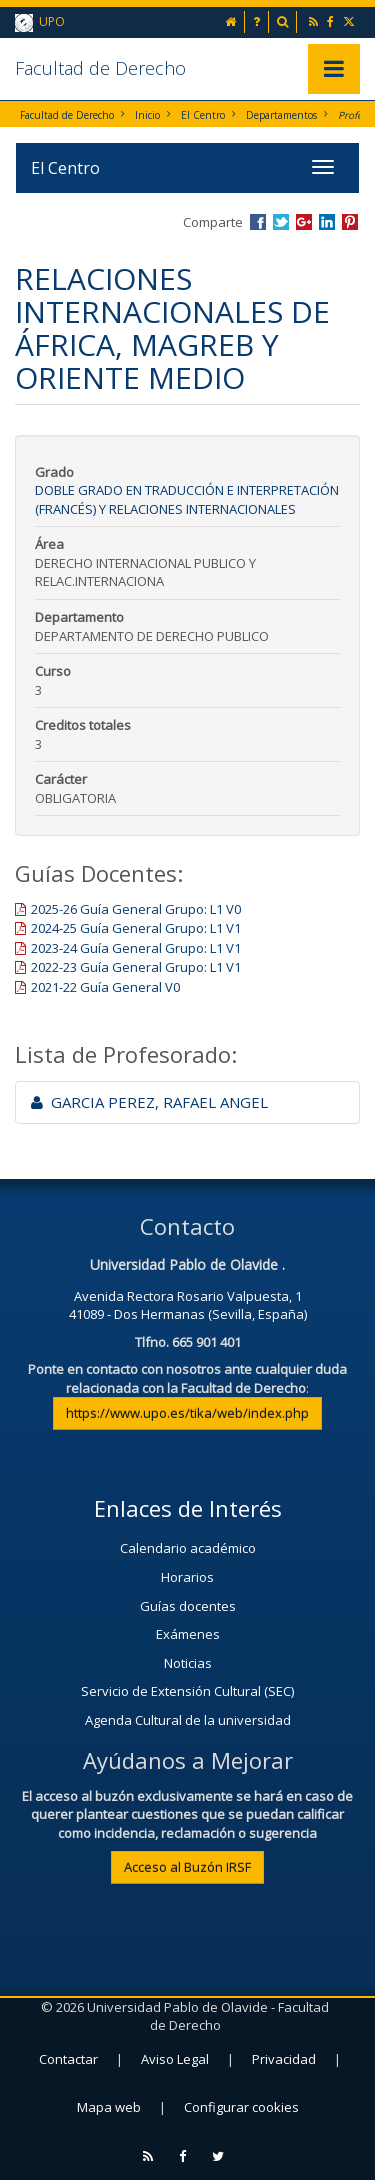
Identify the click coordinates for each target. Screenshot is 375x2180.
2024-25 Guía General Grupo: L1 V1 (136, 928)
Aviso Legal (175, 2059)
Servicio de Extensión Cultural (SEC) (187, 1691)
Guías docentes (188, 1606)
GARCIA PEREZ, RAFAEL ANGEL (149, 1102)
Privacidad (284, 2059)
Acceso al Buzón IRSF (187, 1867)
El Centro (203, 115)
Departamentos (281, 115)
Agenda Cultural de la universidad (188, 1720)
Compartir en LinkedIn (327, 222)
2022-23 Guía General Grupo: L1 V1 (136, 967)
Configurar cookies (241, 2107)
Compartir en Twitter (281, 222)
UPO (40, 22)
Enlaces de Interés (188, 1508)
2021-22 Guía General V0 (105, 987)
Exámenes (188, 1634)
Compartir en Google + (304, 222)
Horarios (187, 1577)
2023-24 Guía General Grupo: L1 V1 (136, 948)
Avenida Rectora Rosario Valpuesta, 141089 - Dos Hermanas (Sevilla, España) (188, 1305)
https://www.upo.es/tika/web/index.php (187, 1413)
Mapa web (109, 2107)
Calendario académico (188, 1548)
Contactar (68, 2059)
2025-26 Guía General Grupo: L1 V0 (136, 909)
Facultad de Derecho (100, 68)
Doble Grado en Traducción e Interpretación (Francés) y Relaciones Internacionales (187, 499)
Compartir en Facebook (258, 222)
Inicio (147, 115)
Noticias (188, 1663)
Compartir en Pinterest (350, 222)
